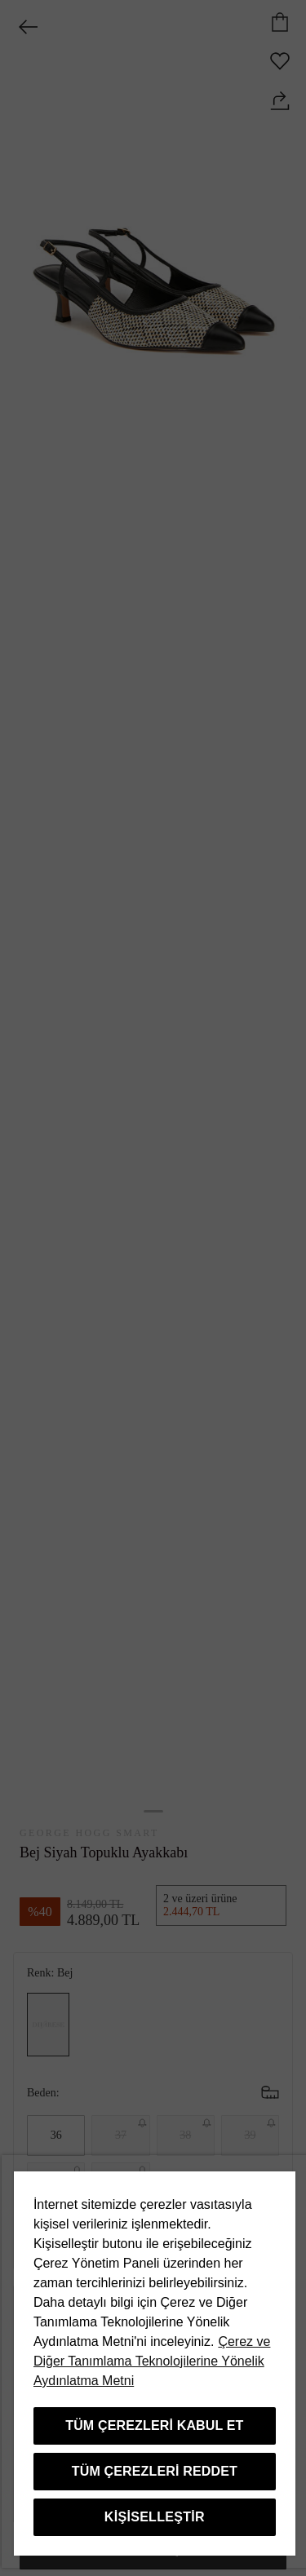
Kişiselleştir (154, 2517)
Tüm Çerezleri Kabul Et (154, 2425)
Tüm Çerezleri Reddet (154, 2471)
